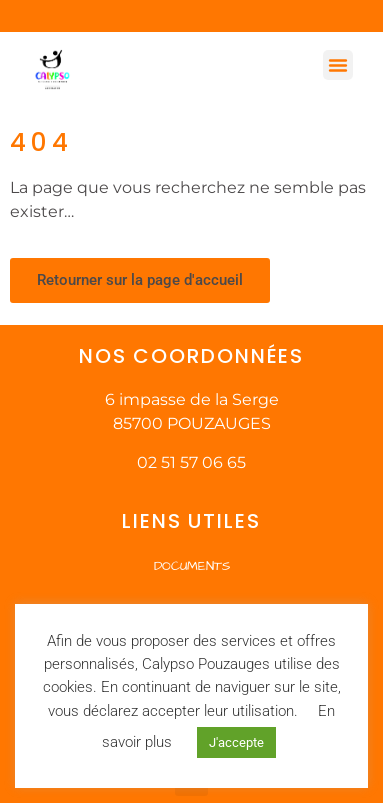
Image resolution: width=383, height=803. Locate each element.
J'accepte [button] (236, 742)
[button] (338, 65)
